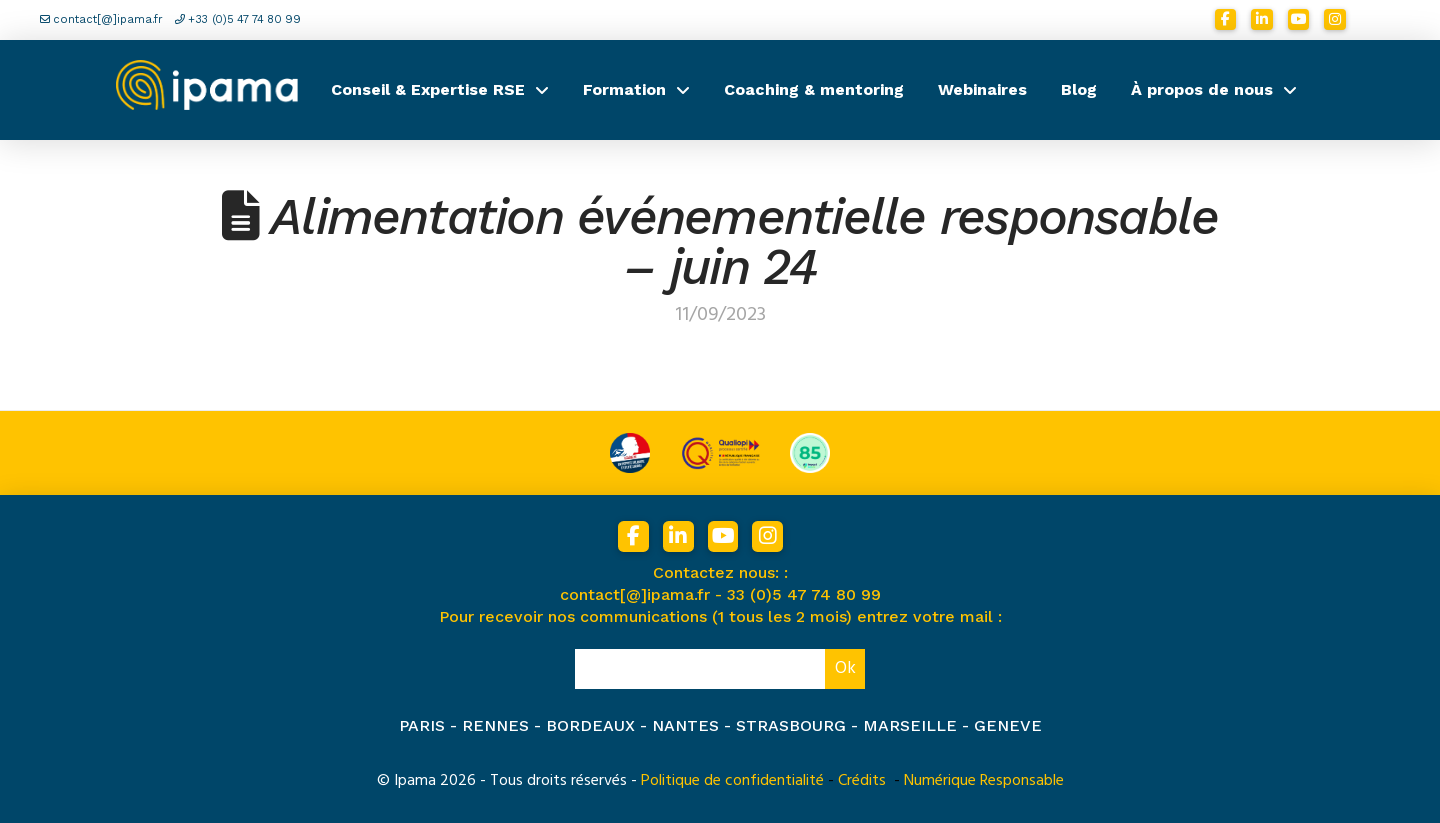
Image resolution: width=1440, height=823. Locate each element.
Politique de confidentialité (732, 780)
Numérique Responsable (984, 780)
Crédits (862, 780)
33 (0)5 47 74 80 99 (804, 594)
